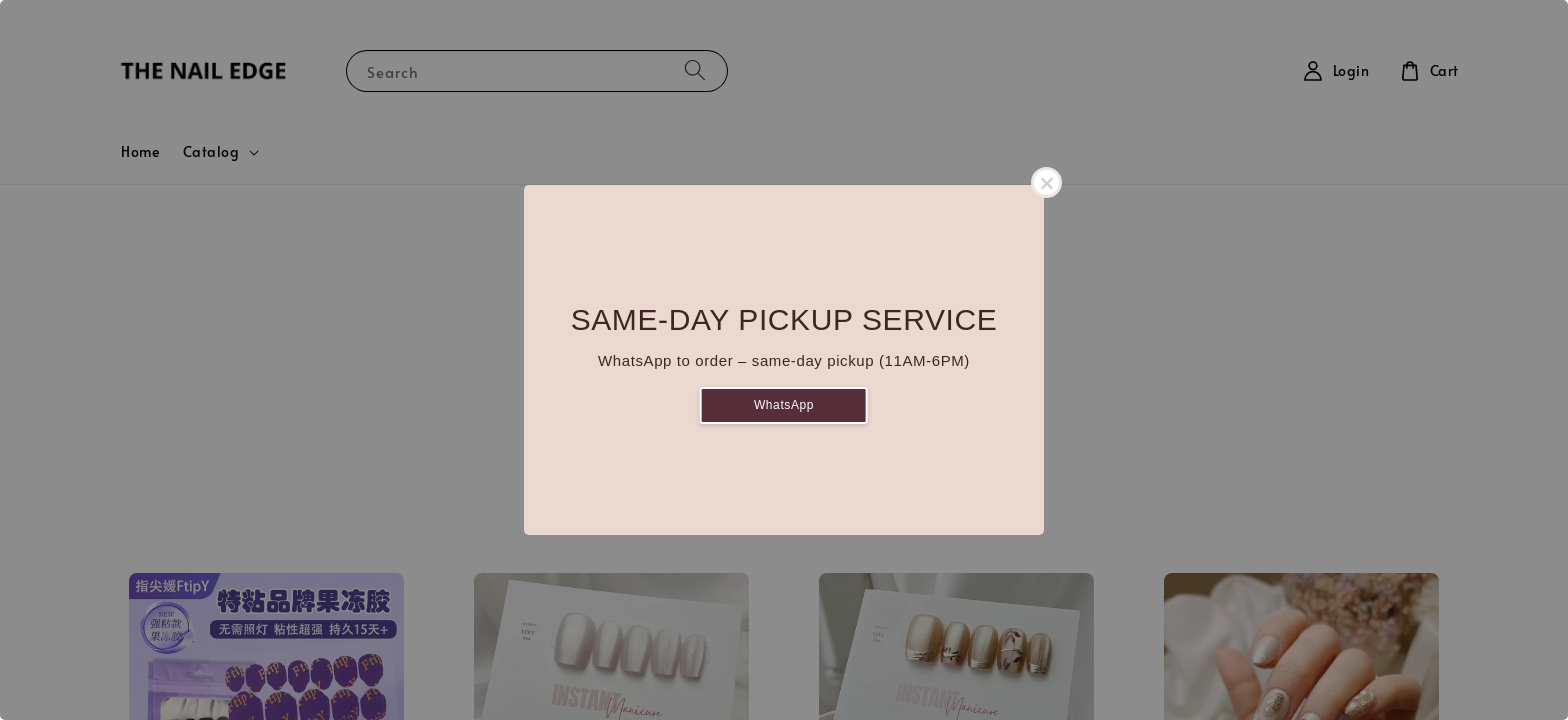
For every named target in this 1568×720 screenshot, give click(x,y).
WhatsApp (784, 405)
